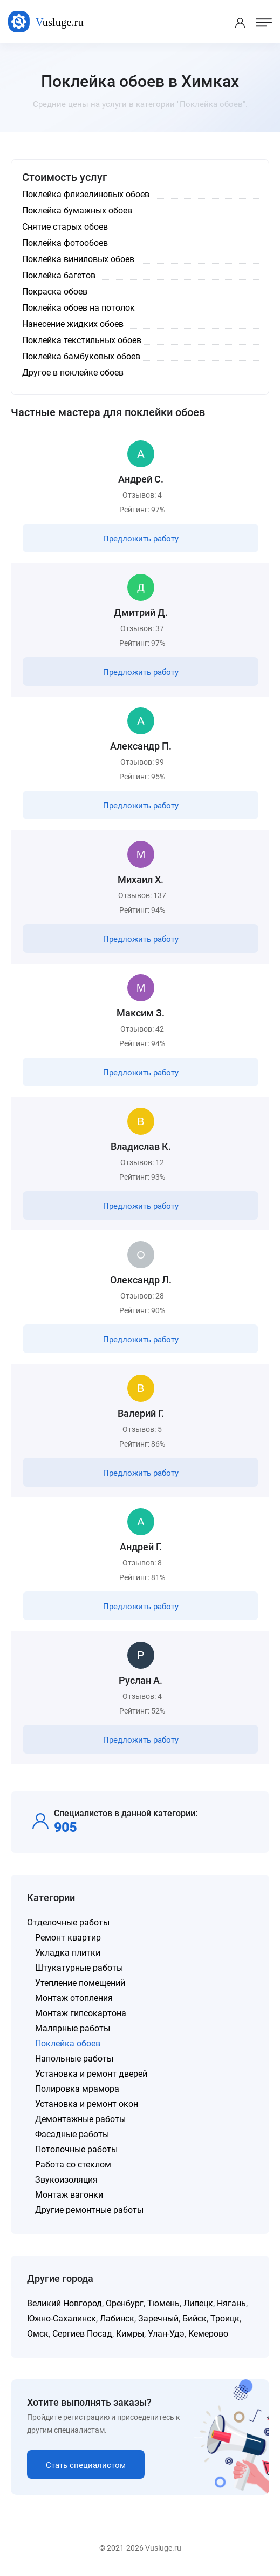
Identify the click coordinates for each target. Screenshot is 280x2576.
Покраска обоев (54, 291)
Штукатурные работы (79, 1968)
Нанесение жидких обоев (73, 324)
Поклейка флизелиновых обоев (85, 194)
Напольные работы (74, 2058)
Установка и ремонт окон (86, 2104)
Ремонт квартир (68, 1937)
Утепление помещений (80, 1983)
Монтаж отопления (74, 1998)
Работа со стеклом (73, 2164)
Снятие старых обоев (65, 227)
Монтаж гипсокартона (80, 2013)
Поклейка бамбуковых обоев (81, 356)
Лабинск (117, 2318)
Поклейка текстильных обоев (81, 340)
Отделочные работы (68, 1922)
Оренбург (125, 2303)
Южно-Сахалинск (61, 2318)
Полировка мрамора (77, 2089)
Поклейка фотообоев (65, 243)
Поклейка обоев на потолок (78, 308)
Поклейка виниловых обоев (78, 259)
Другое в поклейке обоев (73, 372)
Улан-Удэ (166, 2334)
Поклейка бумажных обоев (77, 210)
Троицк (225, 2318)
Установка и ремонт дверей (91, 2074)
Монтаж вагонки (69, 2195)
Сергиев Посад (82, 2334)
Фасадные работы (72, 2134)
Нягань (231, 2303)
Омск (38, 2334)
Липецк (198, 2303)
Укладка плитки (67, 1953)
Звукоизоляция (66, 2179)
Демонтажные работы (80, 2119)
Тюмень (163, 2303)
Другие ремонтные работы (89, 2210)
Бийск (194, 2318)
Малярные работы (72, 2028)
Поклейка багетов (58, 275)
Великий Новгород (64, 2303)
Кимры (130, 2334)
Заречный (158, 2318)
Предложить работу (141, 539)
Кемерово (208, 2334)
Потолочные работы (76, 2149)
